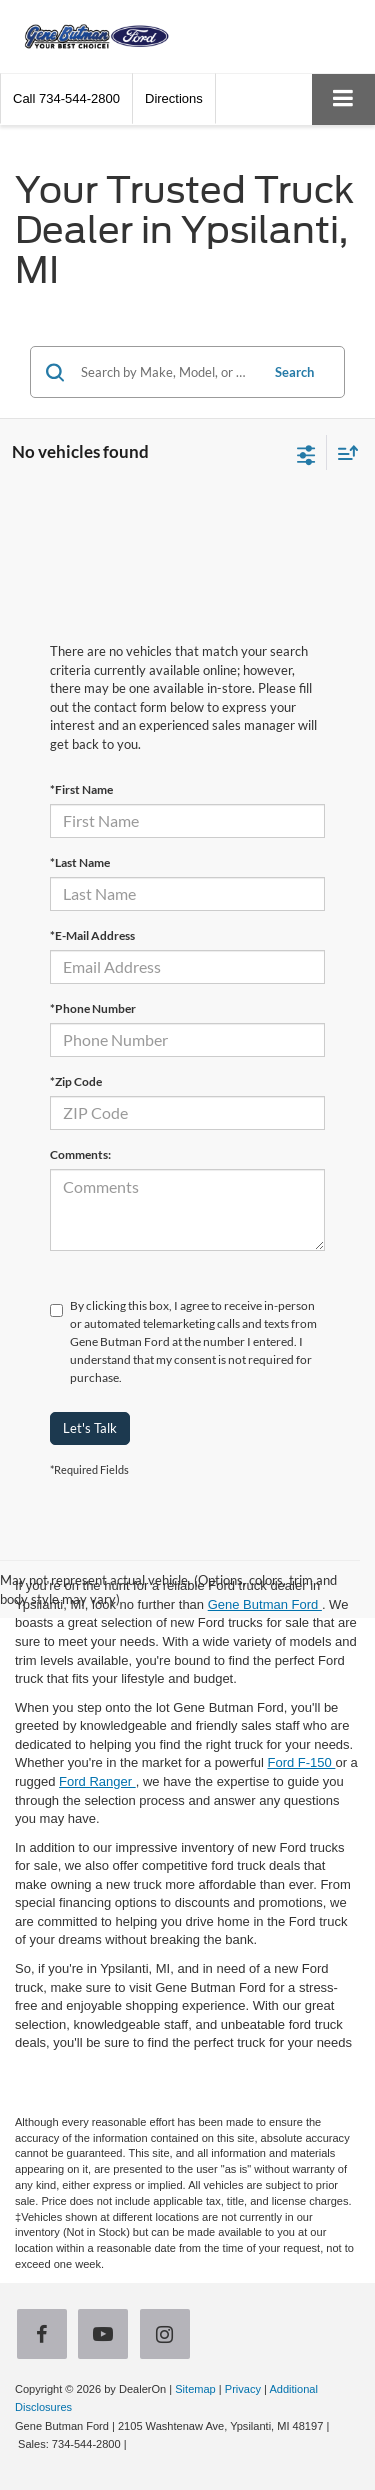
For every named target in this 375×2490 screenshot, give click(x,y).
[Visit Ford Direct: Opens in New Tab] (135, 2444)
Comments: (80, 1154)
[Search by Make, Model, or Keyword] (167, 372)
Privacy (243, 2389)
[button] (66, 98)
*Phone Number (93, 1008)
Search (294, 372)
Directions (174, 98)
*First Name (81, 789)
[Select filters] (306, 453)
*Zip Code (76, 1081)
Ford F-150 (301, 1762)
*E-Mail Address (92, 935)
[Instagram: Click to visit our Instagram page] (169, 2335)
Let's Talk (90, 1428)
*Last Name (80, 862)
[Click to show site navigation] (343, 99)
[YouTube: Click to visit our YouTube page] (107, 2335)
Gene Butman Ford (265, 1604)
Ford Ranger (97, 1781)
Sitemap (195, 2389)
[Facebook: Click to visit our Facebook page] (46, 2335)
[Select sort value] (343, 452)
